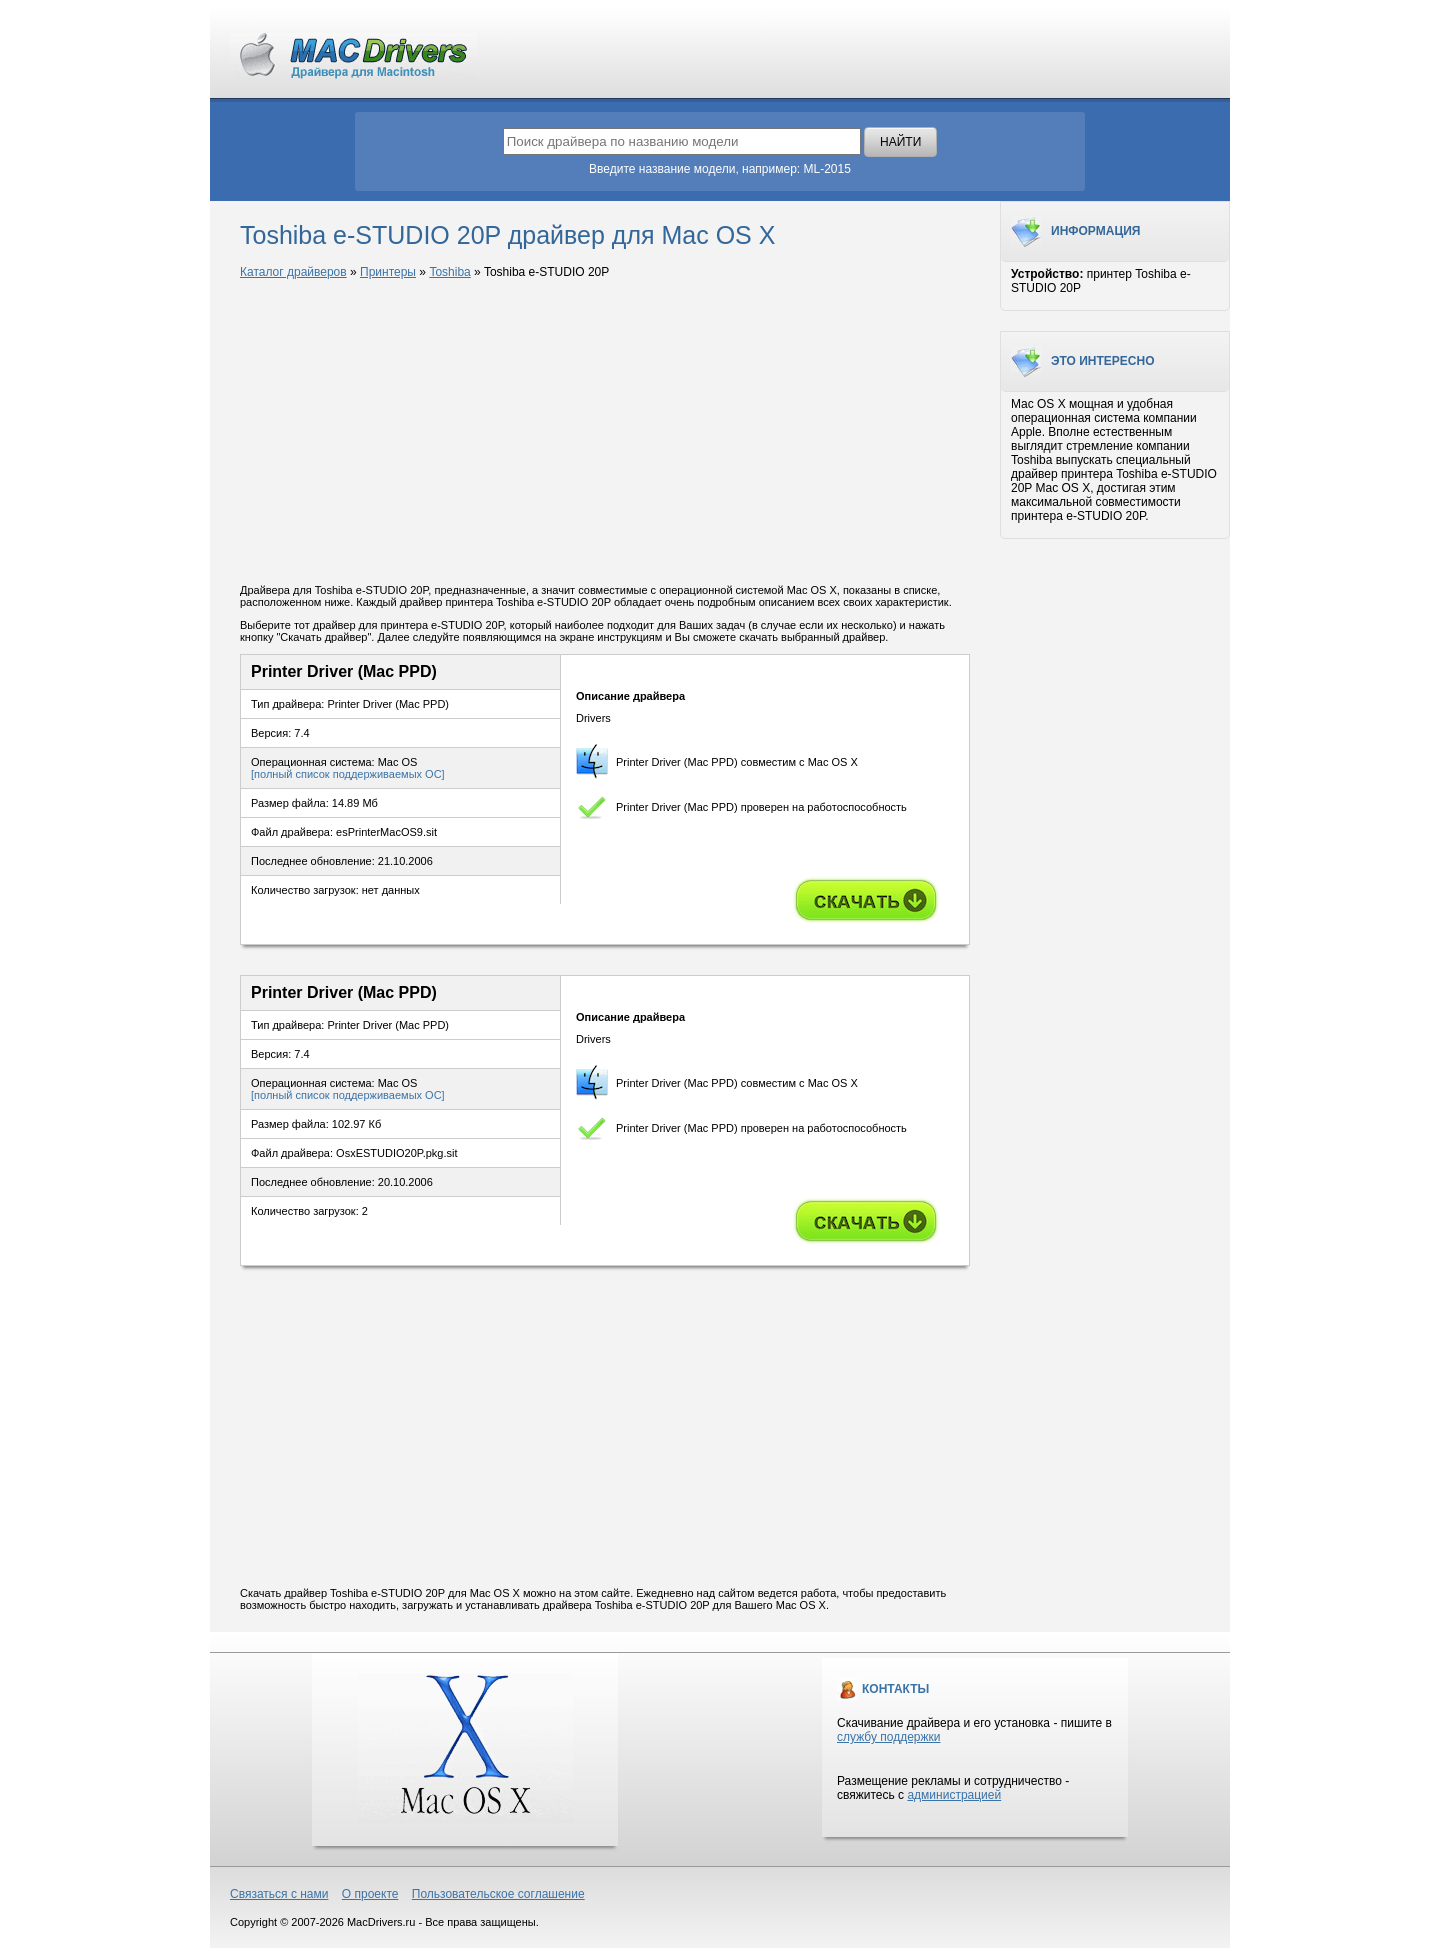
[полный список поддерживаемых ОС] (348, 774)
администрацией (954, 1795)
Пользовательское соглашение (498, 1894)
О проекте (370, 1894)
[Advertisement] (605, 433)
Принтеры (388, 272)
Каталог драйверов (293, 272)
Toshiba (449, 272)
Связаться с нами (279, 1894)
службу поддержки (888, 1737)
